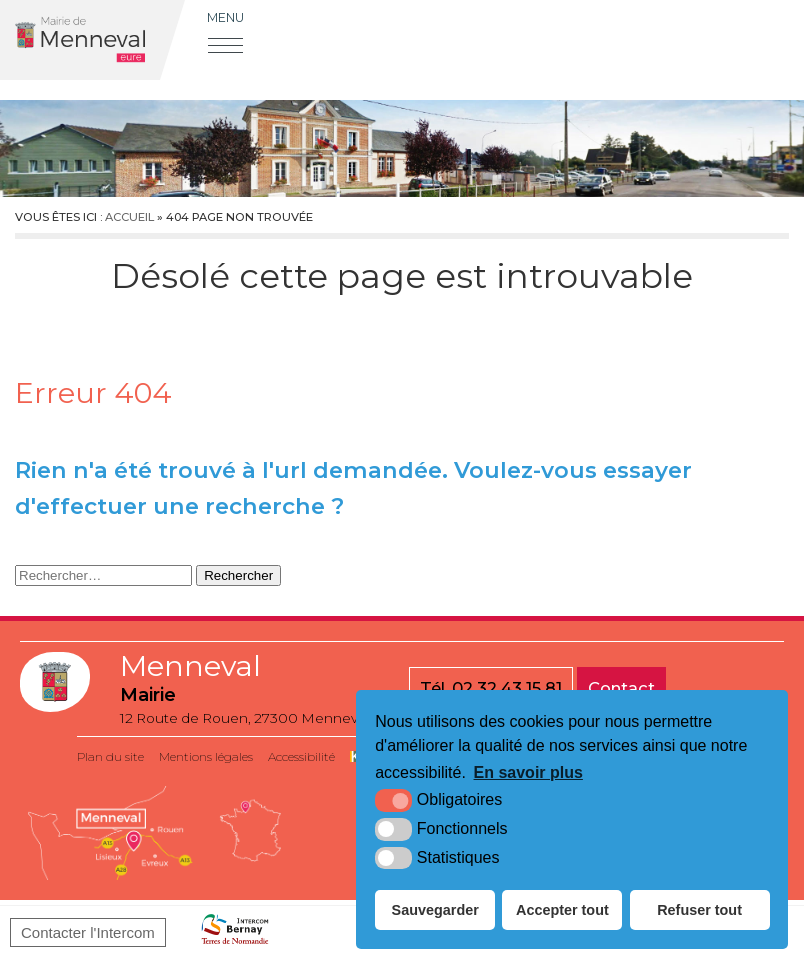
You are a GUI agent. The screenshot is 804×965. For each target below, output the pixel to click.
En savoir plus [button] (528, 772)
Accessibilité (301, 756)
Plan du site (110, 756)
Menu (225, 17)
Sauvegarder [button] (435, 910)
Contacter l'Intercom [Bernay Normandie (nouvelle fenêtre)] (88, 932)
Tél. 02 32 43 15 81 (491, 688)
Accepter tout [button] (562, 910)
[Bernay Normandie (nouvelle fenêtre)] (235, 933)
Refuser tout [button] (699, 910)
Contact (621, 688)
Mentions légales (206, 756)
